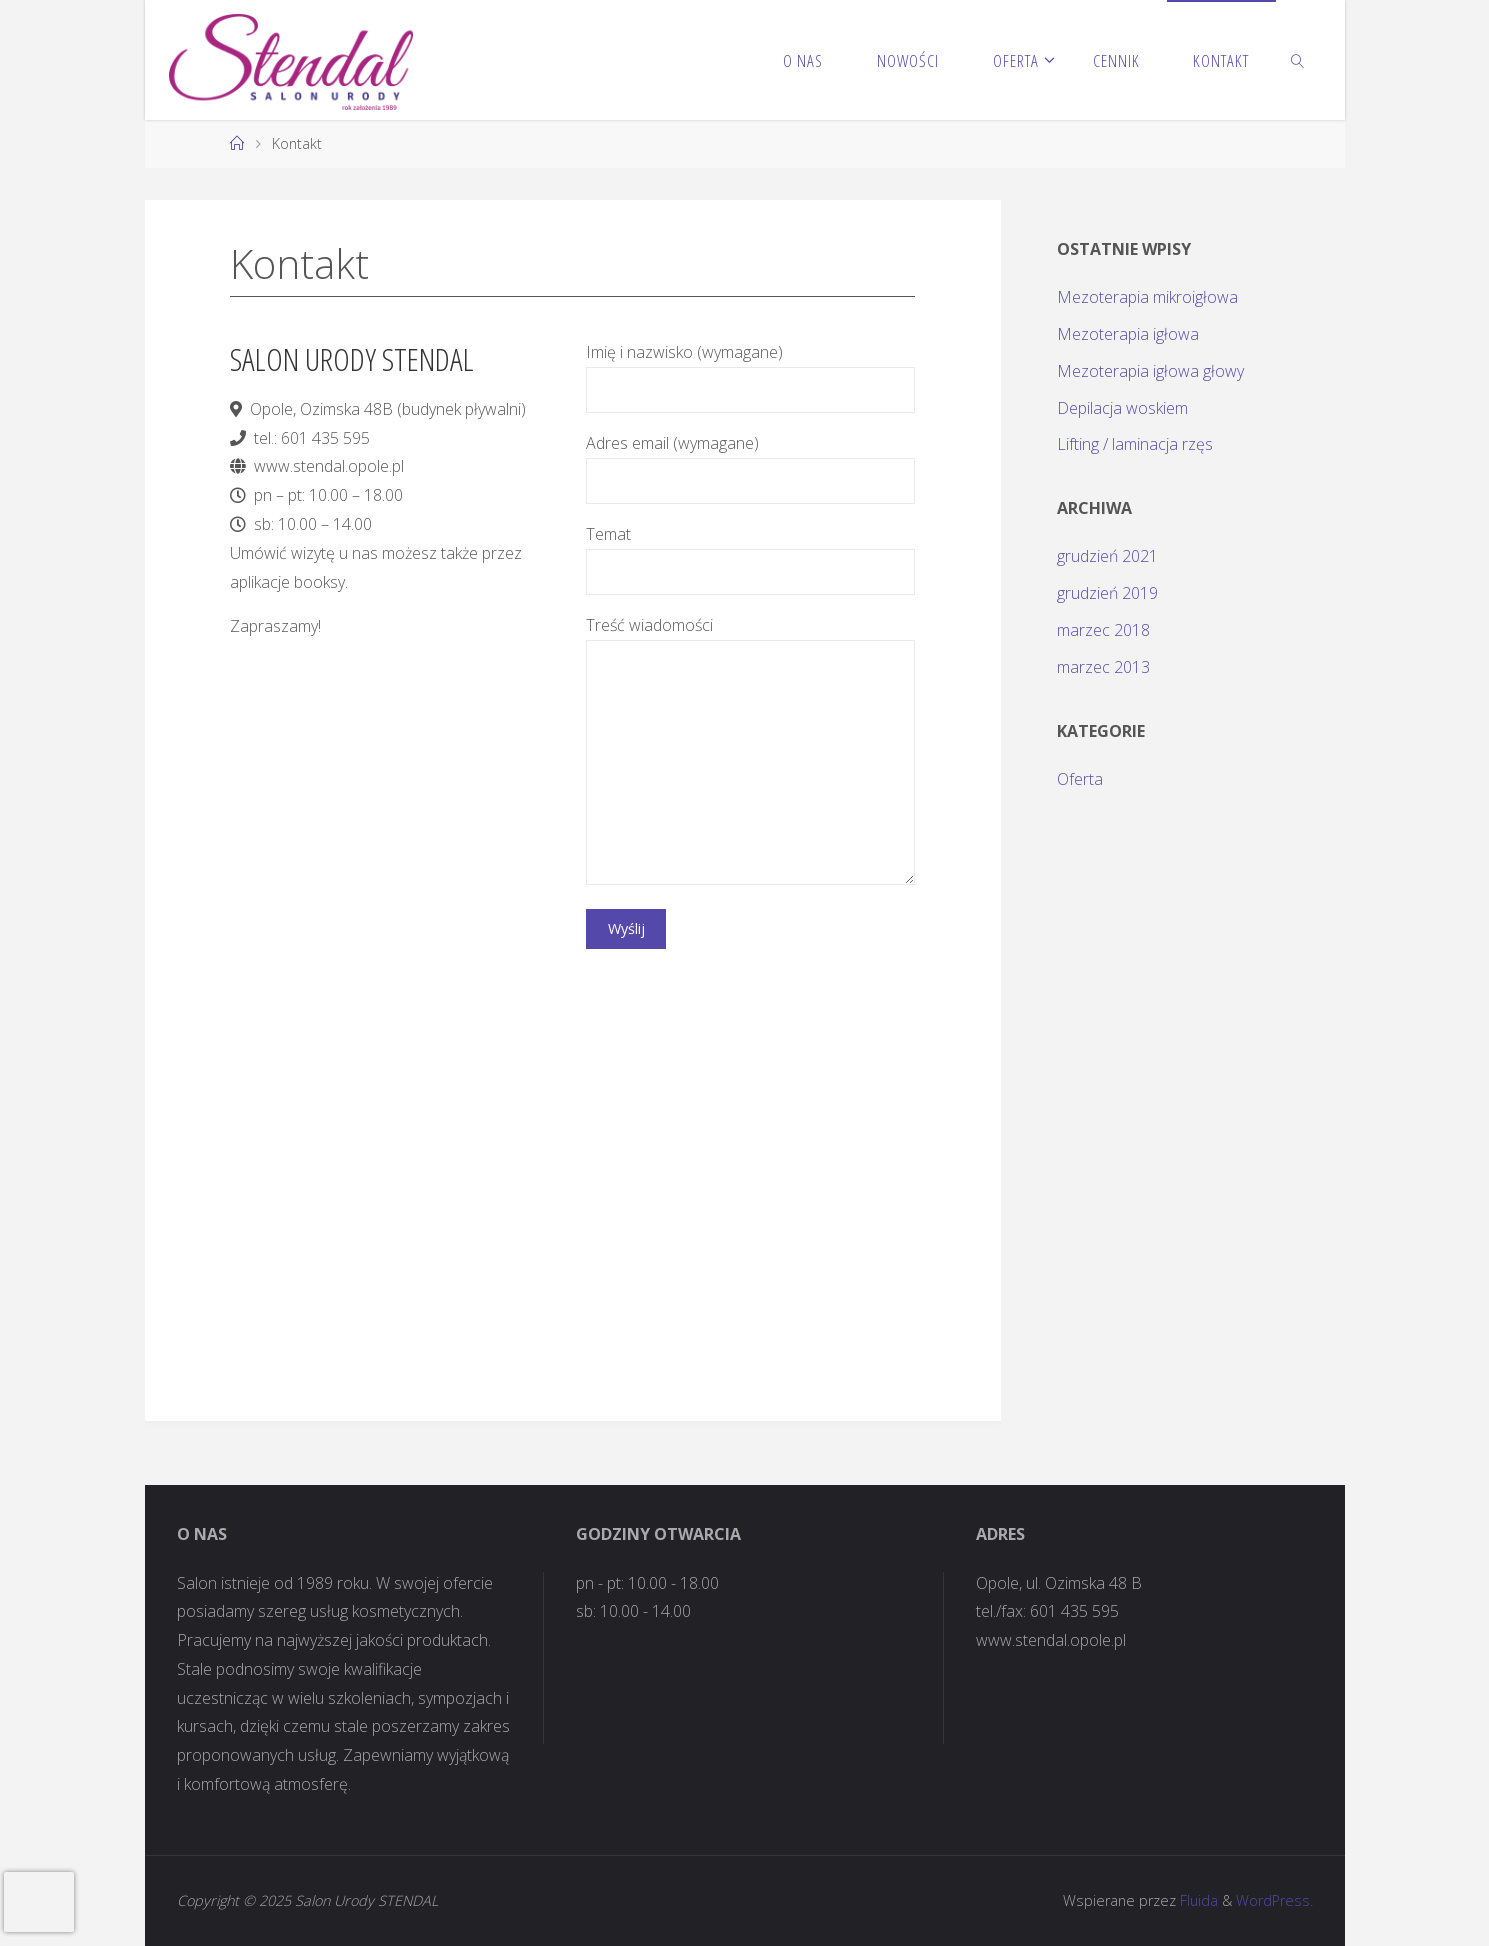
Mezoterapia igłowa (1128, 334)
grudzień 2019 (1107, 593)
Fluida (1197, 1900)
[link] (1298, 60)
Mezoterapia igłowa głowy (1150, 371)
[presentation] (39, 1902)
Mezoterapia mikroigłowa (1147, 297)
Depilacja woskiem (1122, 408)
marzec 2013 (1103, 667)
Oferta (1080, 779)
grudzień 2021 (1107, 556)
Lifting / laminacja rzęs (1135, 444)
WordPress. (1274, 1900)
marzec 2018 (1103, 630)
